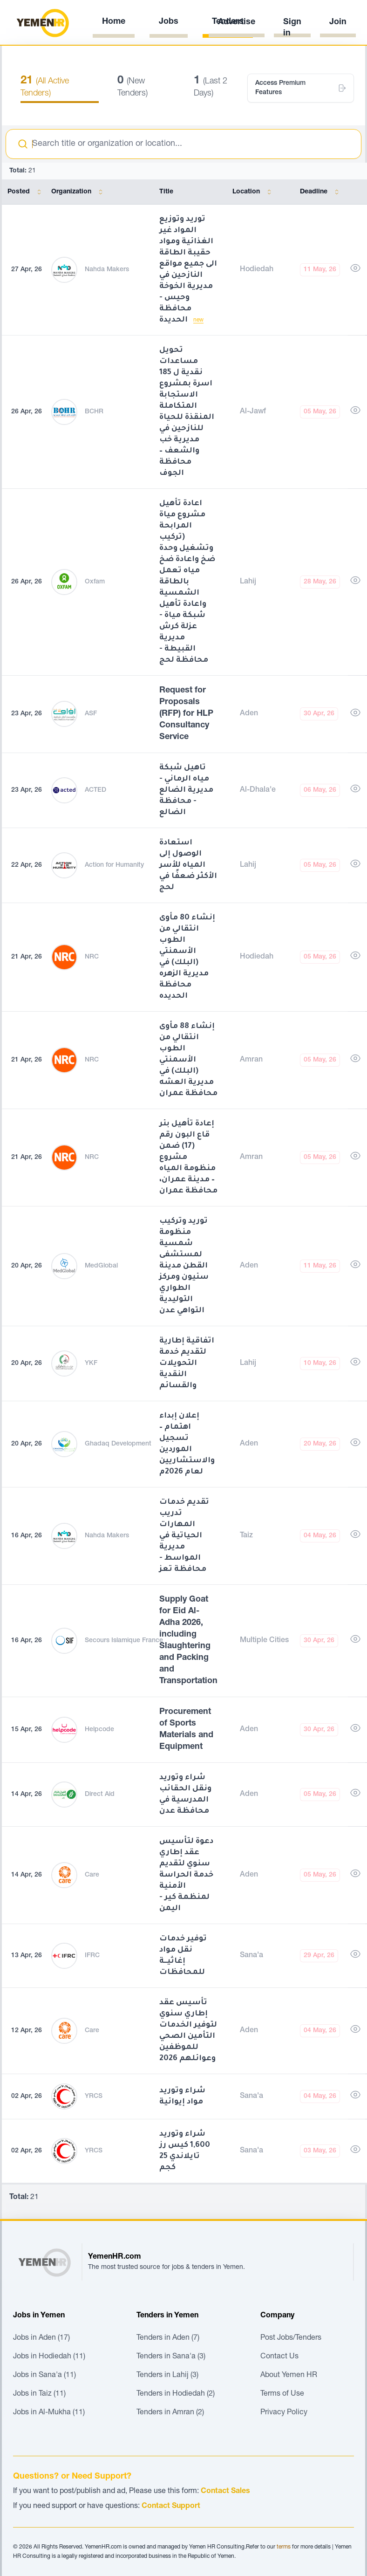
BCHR (94, 412)
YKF (91, 1363)
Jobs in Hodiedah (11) (49, 2357)
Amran (251, 1060)
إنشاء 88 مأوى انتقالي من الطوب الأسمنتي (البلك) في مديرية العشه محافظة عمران (188, 1060)
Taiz (246, 1536)
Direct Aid (100, 1794)
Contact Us (279, 2357)
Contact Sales (225, 2491)
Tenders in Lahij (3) (167, 2375)
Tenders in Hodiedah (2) (175, 2394)
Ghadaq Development (118, 1444)
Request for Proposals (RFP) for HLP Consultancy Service (186, 713)
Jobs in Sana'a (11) (44, 2375)
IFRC (92, 1956)
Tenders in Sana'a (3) (170, 2357)
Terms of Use (282, 2394)
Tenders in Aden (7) (167, 2338)
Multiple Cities (264, 1640)
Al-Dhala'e (258, 790)
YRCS (93, 2096)
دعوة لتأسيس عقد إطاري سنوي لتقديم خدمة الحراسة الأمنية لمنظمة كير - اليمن (186, 1875)
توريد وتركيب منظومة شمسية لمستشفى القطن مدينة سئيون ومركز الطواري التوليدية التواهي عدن (184, 1266)
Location (253, 192)
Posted (26, 192)
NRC (92, 957)
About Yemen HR (288, 2375)
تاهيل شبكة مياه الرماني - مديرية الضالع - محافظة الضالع (186, 790)
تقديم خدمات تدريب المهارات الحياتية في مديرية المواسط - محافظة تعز (184, 1536)
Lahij (248, 582)
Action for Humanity (114, 865)
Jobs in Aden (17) (41, 2338)
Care (92, 1875)
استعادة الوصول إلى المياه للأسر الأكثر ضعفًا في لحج (188, 865)
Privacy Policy (283, 2413)
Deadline (321, 192)
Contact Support (171, 2506)
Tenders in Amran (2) (170, 2413)
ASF (91, 714)
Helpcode (99, 1729)
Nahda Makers (107, 270)
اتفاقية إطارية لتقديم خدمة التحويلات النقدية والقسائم (186, 1363)
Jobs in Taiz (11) (39, 2394)
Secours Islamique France (124, 1640)
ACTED (95, 790)
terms (284, 2547)
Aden (249, 714)
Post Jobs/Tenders (290, 2338)
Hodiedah (256, 270)
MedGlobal (101, 1266)
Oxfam (95, 582)
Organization (78, 192)
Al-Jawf (253, 412)
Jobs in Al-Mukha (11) (49, 2413)
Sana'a (251, 1955)
